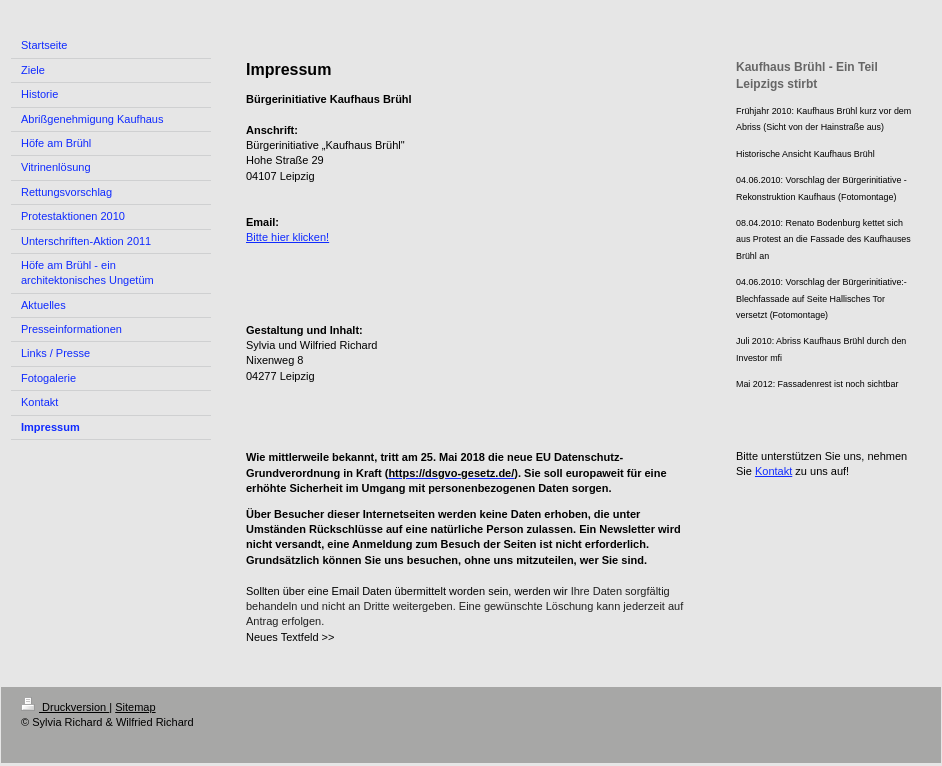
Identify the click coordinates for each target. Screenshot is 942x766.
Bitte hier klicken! (287, 237)
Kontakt (773, 471)
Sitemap (135, 707)
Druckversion (65, 707)
